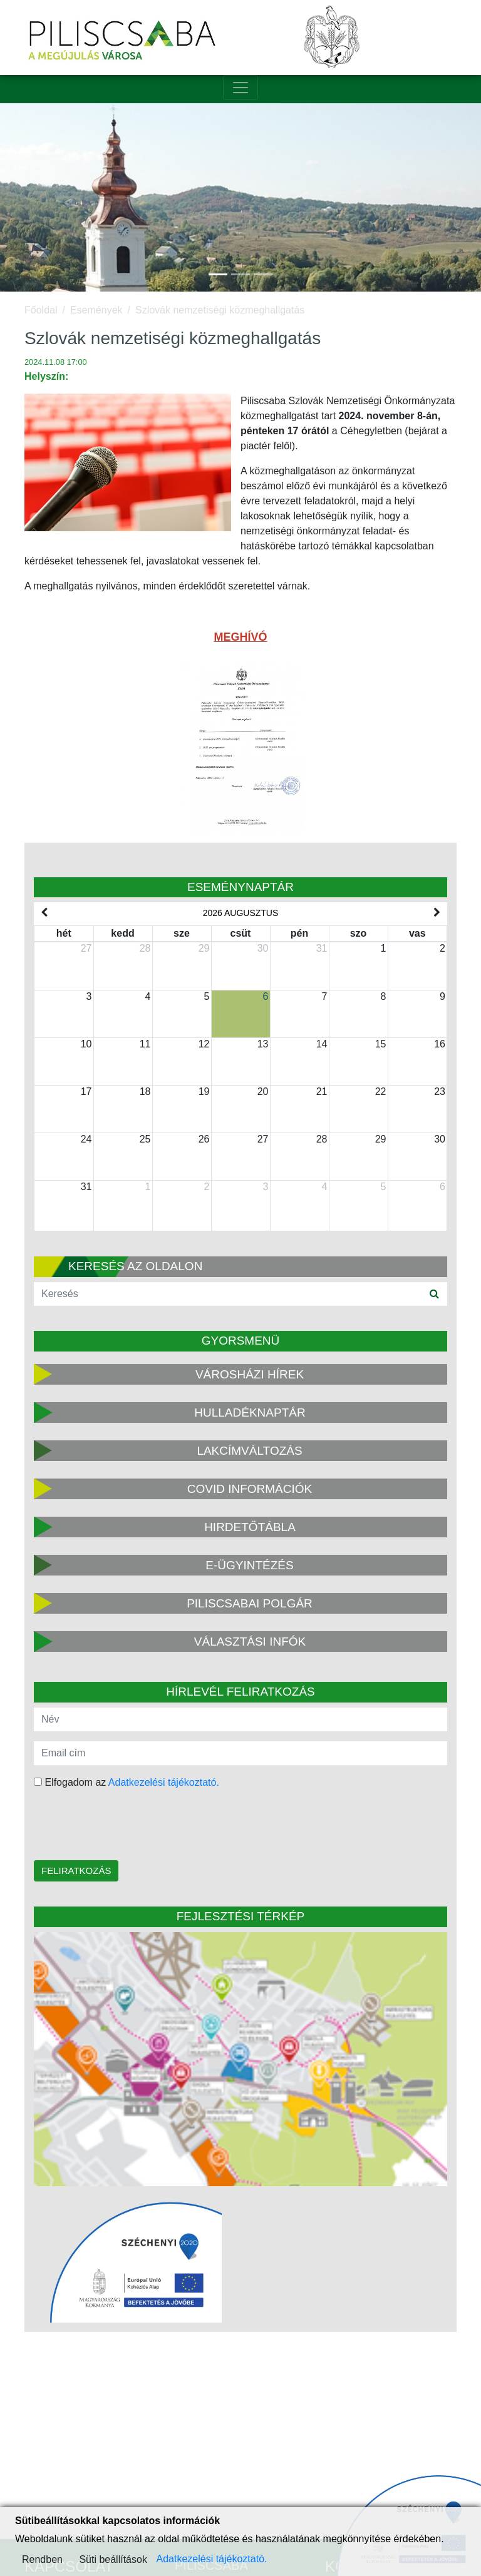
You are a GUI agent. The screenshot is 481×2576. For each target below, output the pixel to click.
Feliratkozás (76, 1870)
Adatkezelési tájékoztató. (163, 1782)
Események (96, 310)
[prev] (44, 913)
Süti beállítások (113, 2559)
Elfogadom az (126, 1782)
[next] (437, 913)
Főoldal (40, 310)
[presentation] (114, 1825)
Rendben (42, 2559)
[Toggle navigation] (240, 87)
